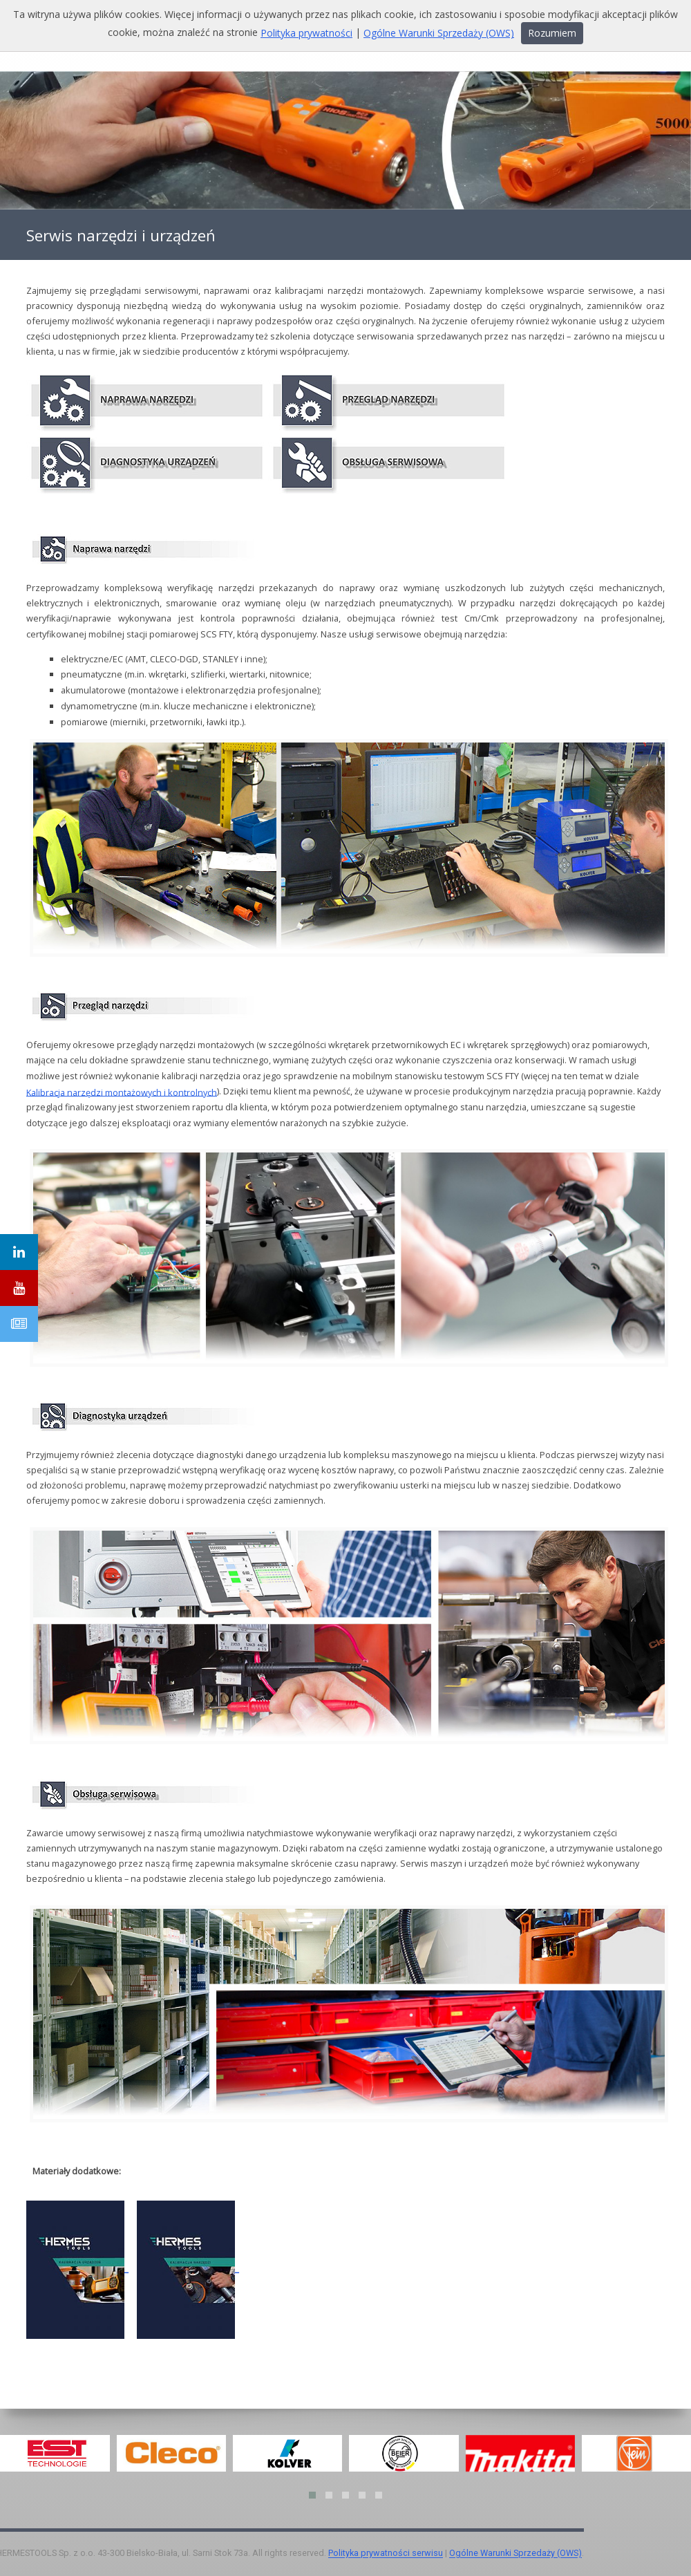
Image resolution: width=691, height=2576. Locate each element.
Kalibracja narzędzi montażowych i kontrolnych (121, 1091)
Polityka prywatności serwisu (385, 2553)
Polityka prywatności (306, 32)
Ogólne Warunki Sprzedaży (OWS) (515, 2553)
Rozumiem (552, 32)
